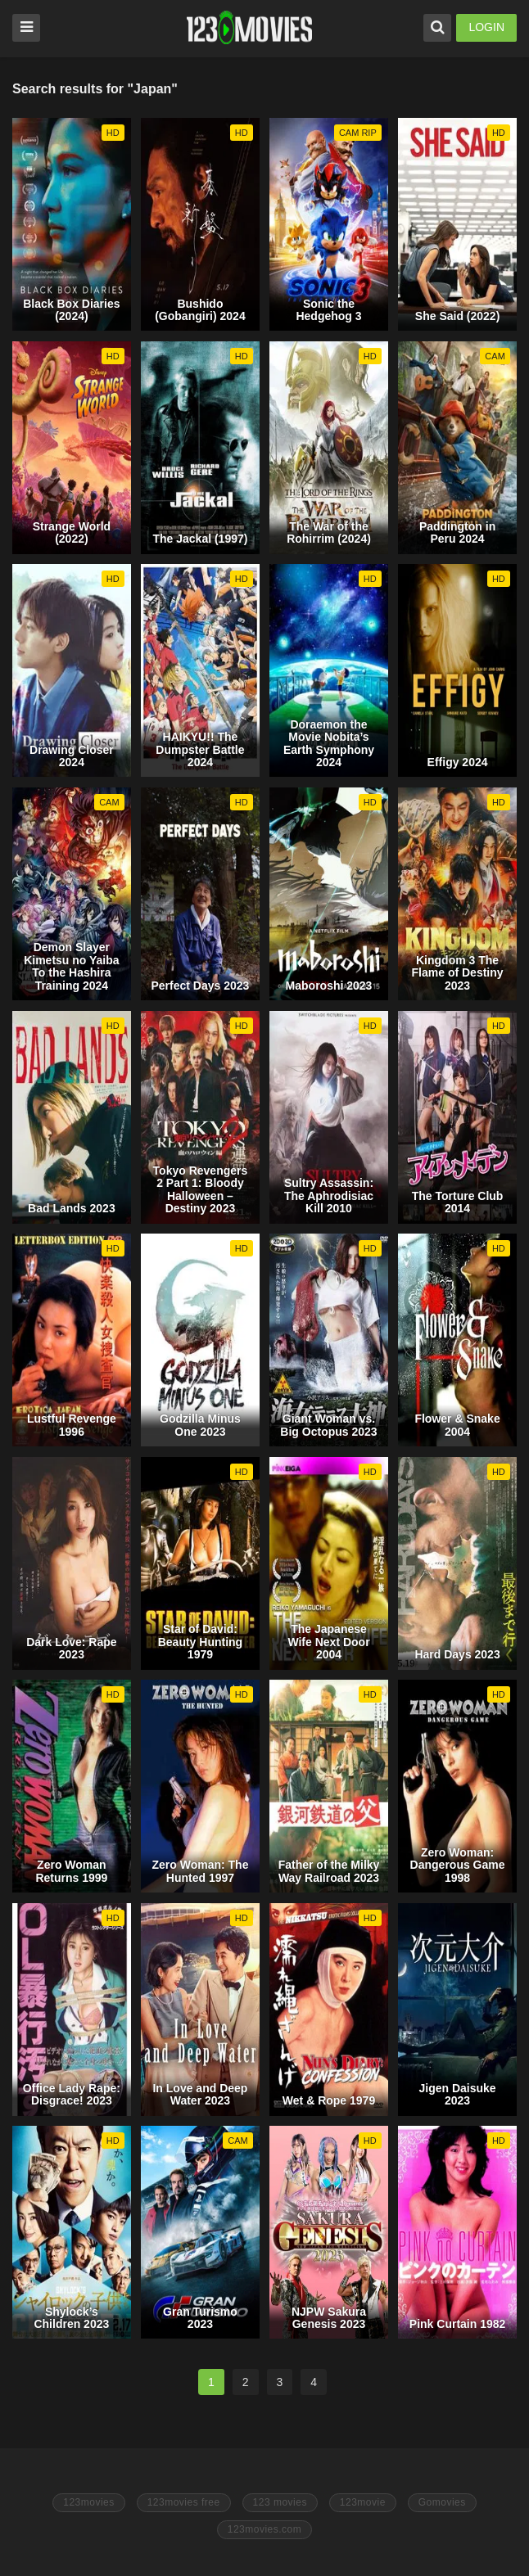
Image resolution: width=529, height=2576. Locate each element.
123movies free (183, 2502)
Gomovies (442, 2502)
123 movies (280, 2502)
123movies (89, 2502)
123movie (363, 2502)
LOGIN (486, 27)
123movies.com (265, 2529)
